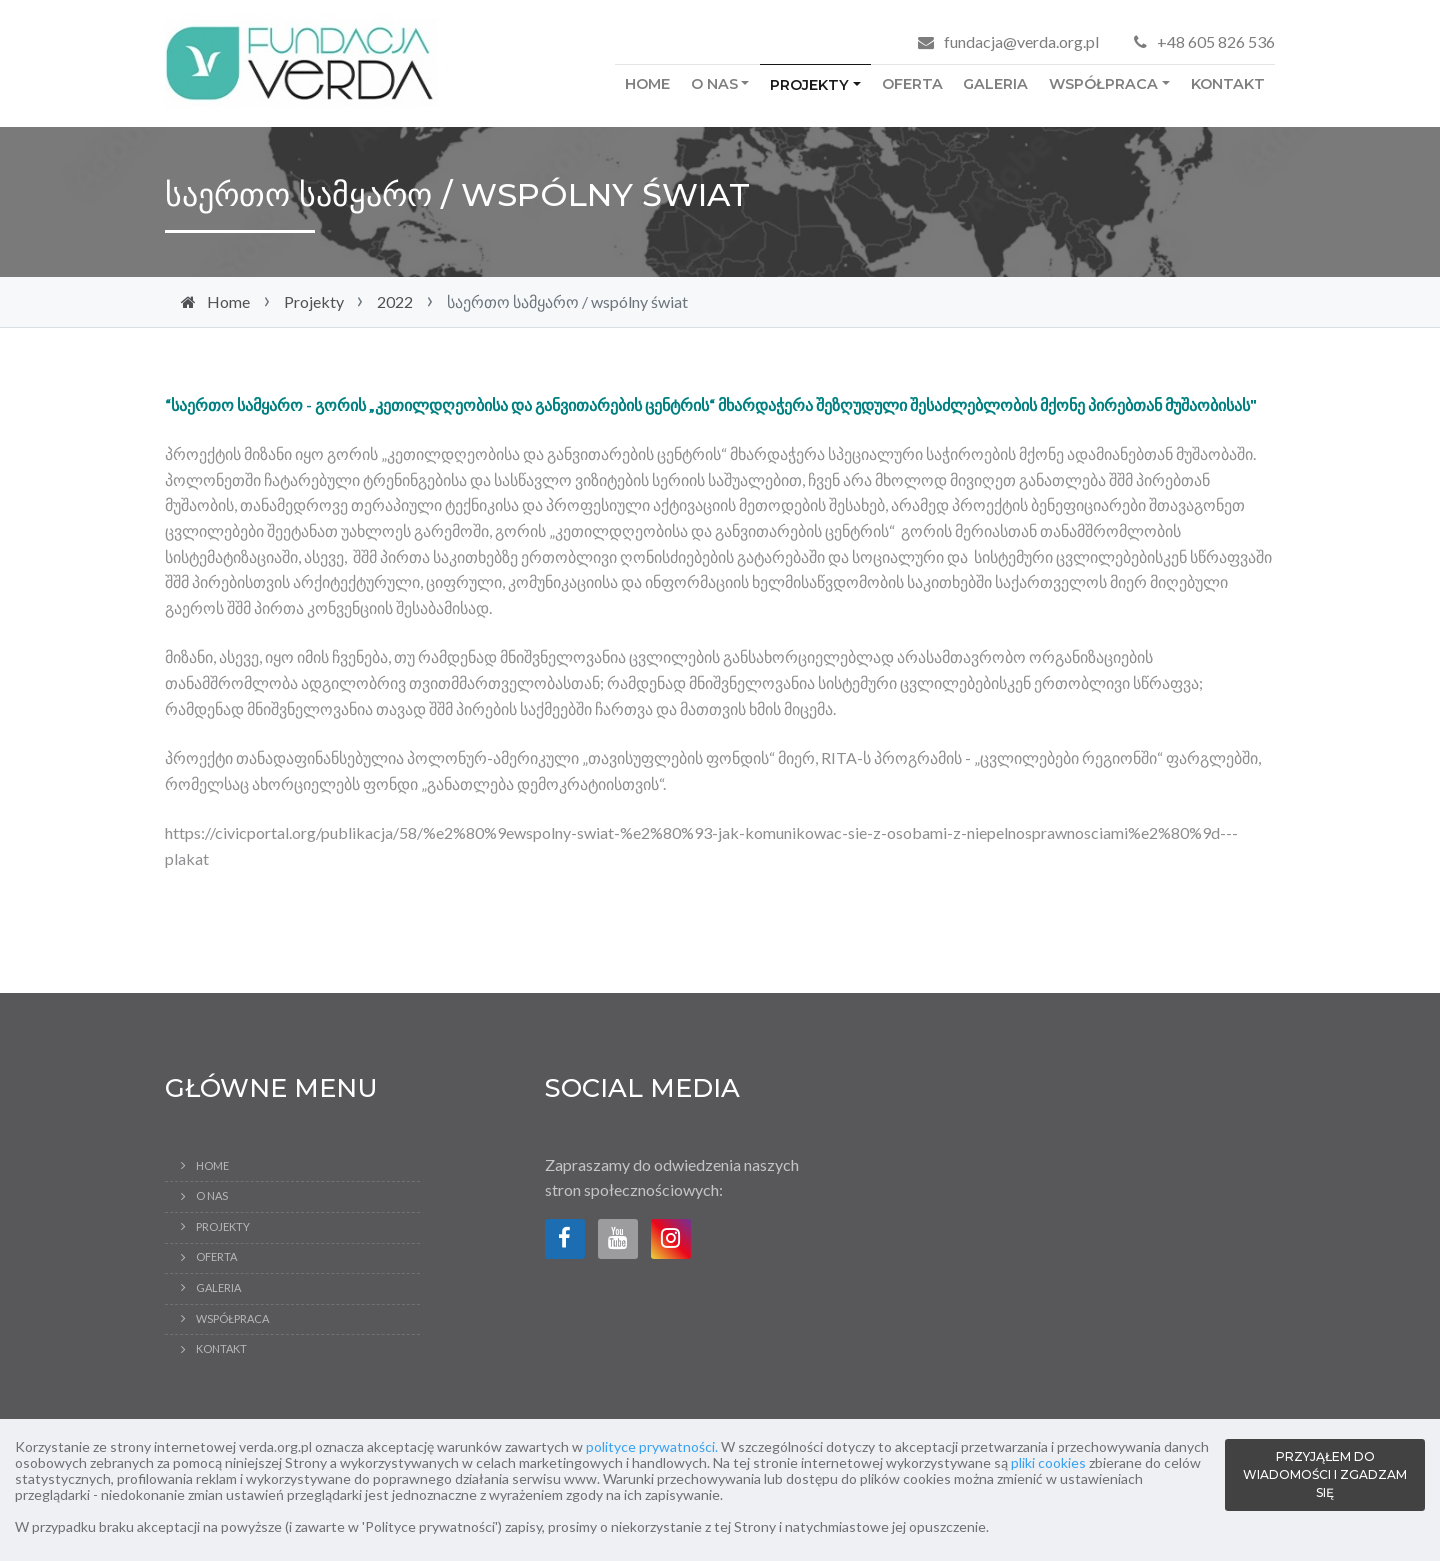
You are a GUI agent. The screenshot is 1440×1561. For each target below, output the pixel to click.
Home (647, 84)
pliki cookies (1048, 1462)
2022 (395, 301)
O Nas (714, 84)
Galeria (995, 84)
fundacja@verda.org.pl (1021, 41)
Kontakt (1228, 84)
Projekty (809, 85)
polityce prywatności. (652, 1446)
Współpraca (1103, 84)
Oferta (912, 84)
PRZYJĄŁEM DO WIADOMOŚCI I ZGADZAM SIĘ (1325, 1474)
